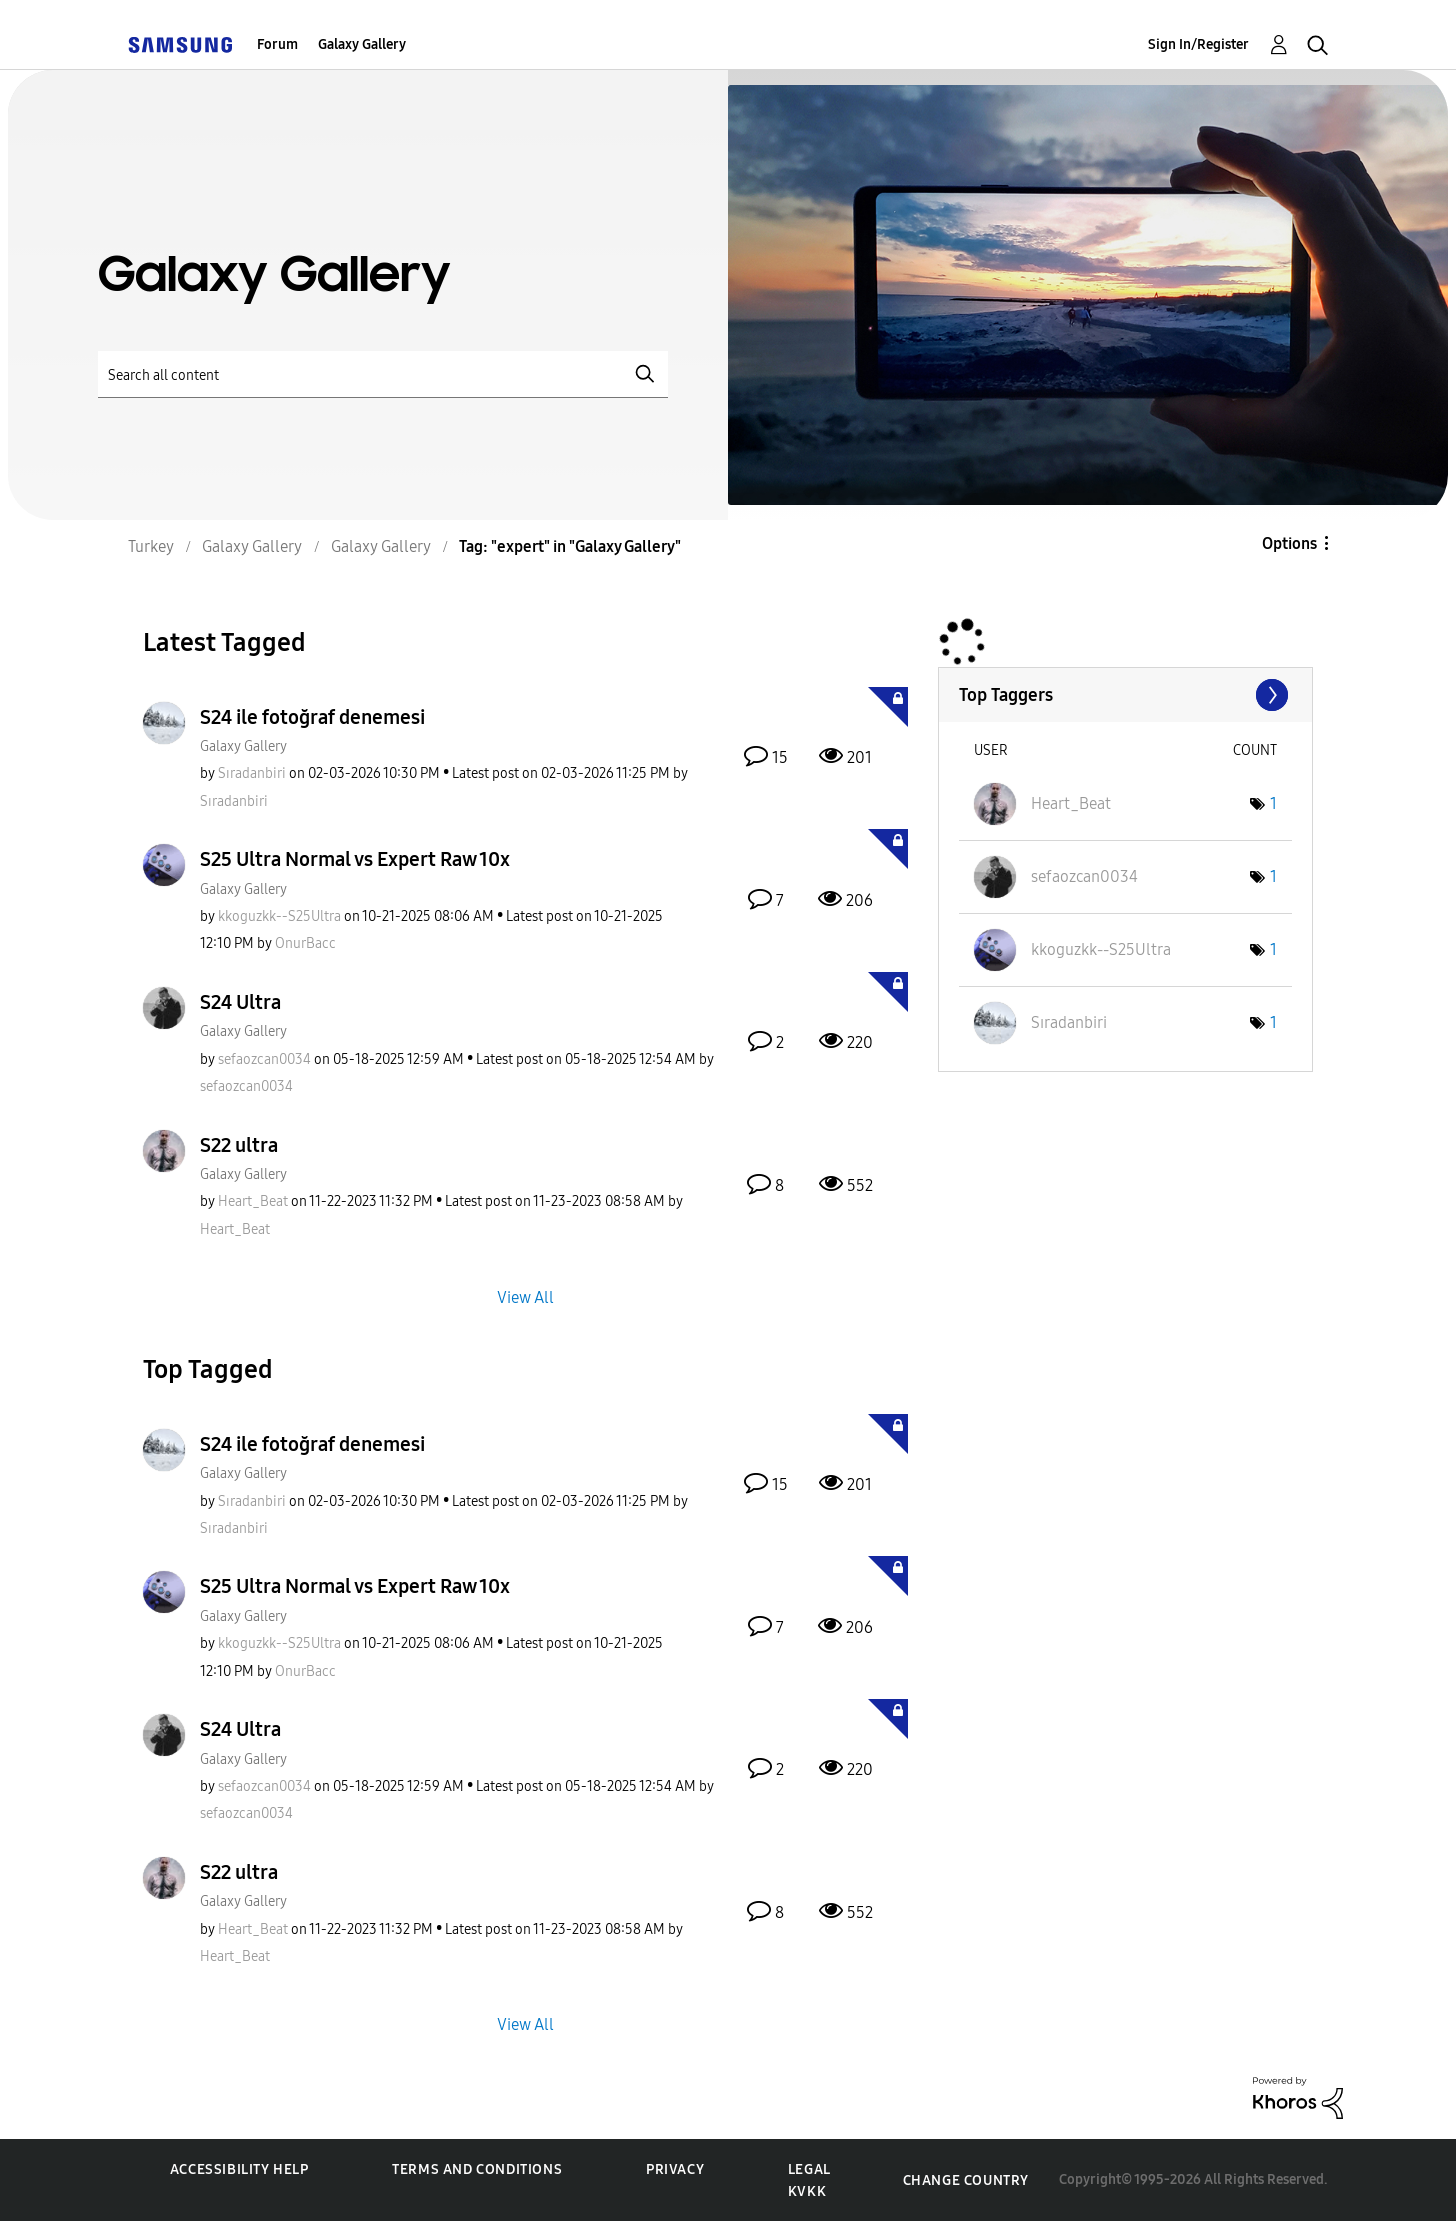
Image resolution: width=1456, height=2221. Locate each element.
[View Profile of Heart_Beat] (253, 1201)
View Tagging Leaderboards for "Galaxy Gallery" (1125, 695)
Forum (277, 44)
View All (525, 1296)
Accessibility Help (239, 2169)
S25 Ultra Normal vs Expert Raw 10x (355, 859)
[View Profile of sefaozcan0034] (264, 1059)
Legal (809, 2169)
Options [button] (1289, 543)
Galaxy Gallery (362, 44)
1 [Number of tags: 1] (1273, 803)
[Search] (383, 374)
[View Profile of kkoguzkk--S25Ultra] (279, 916)
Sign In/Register (1198, 44)
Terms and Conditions (477, 2169)
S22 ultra (239, 1145)
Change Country (966, 2180)
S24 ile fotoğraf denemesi (312, 717)
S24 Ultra (240, 1002)
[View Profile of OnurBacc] (305, 943)
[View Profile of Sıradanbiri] (252, 773)
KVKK (807, 2191)
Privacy (675, 2169)
